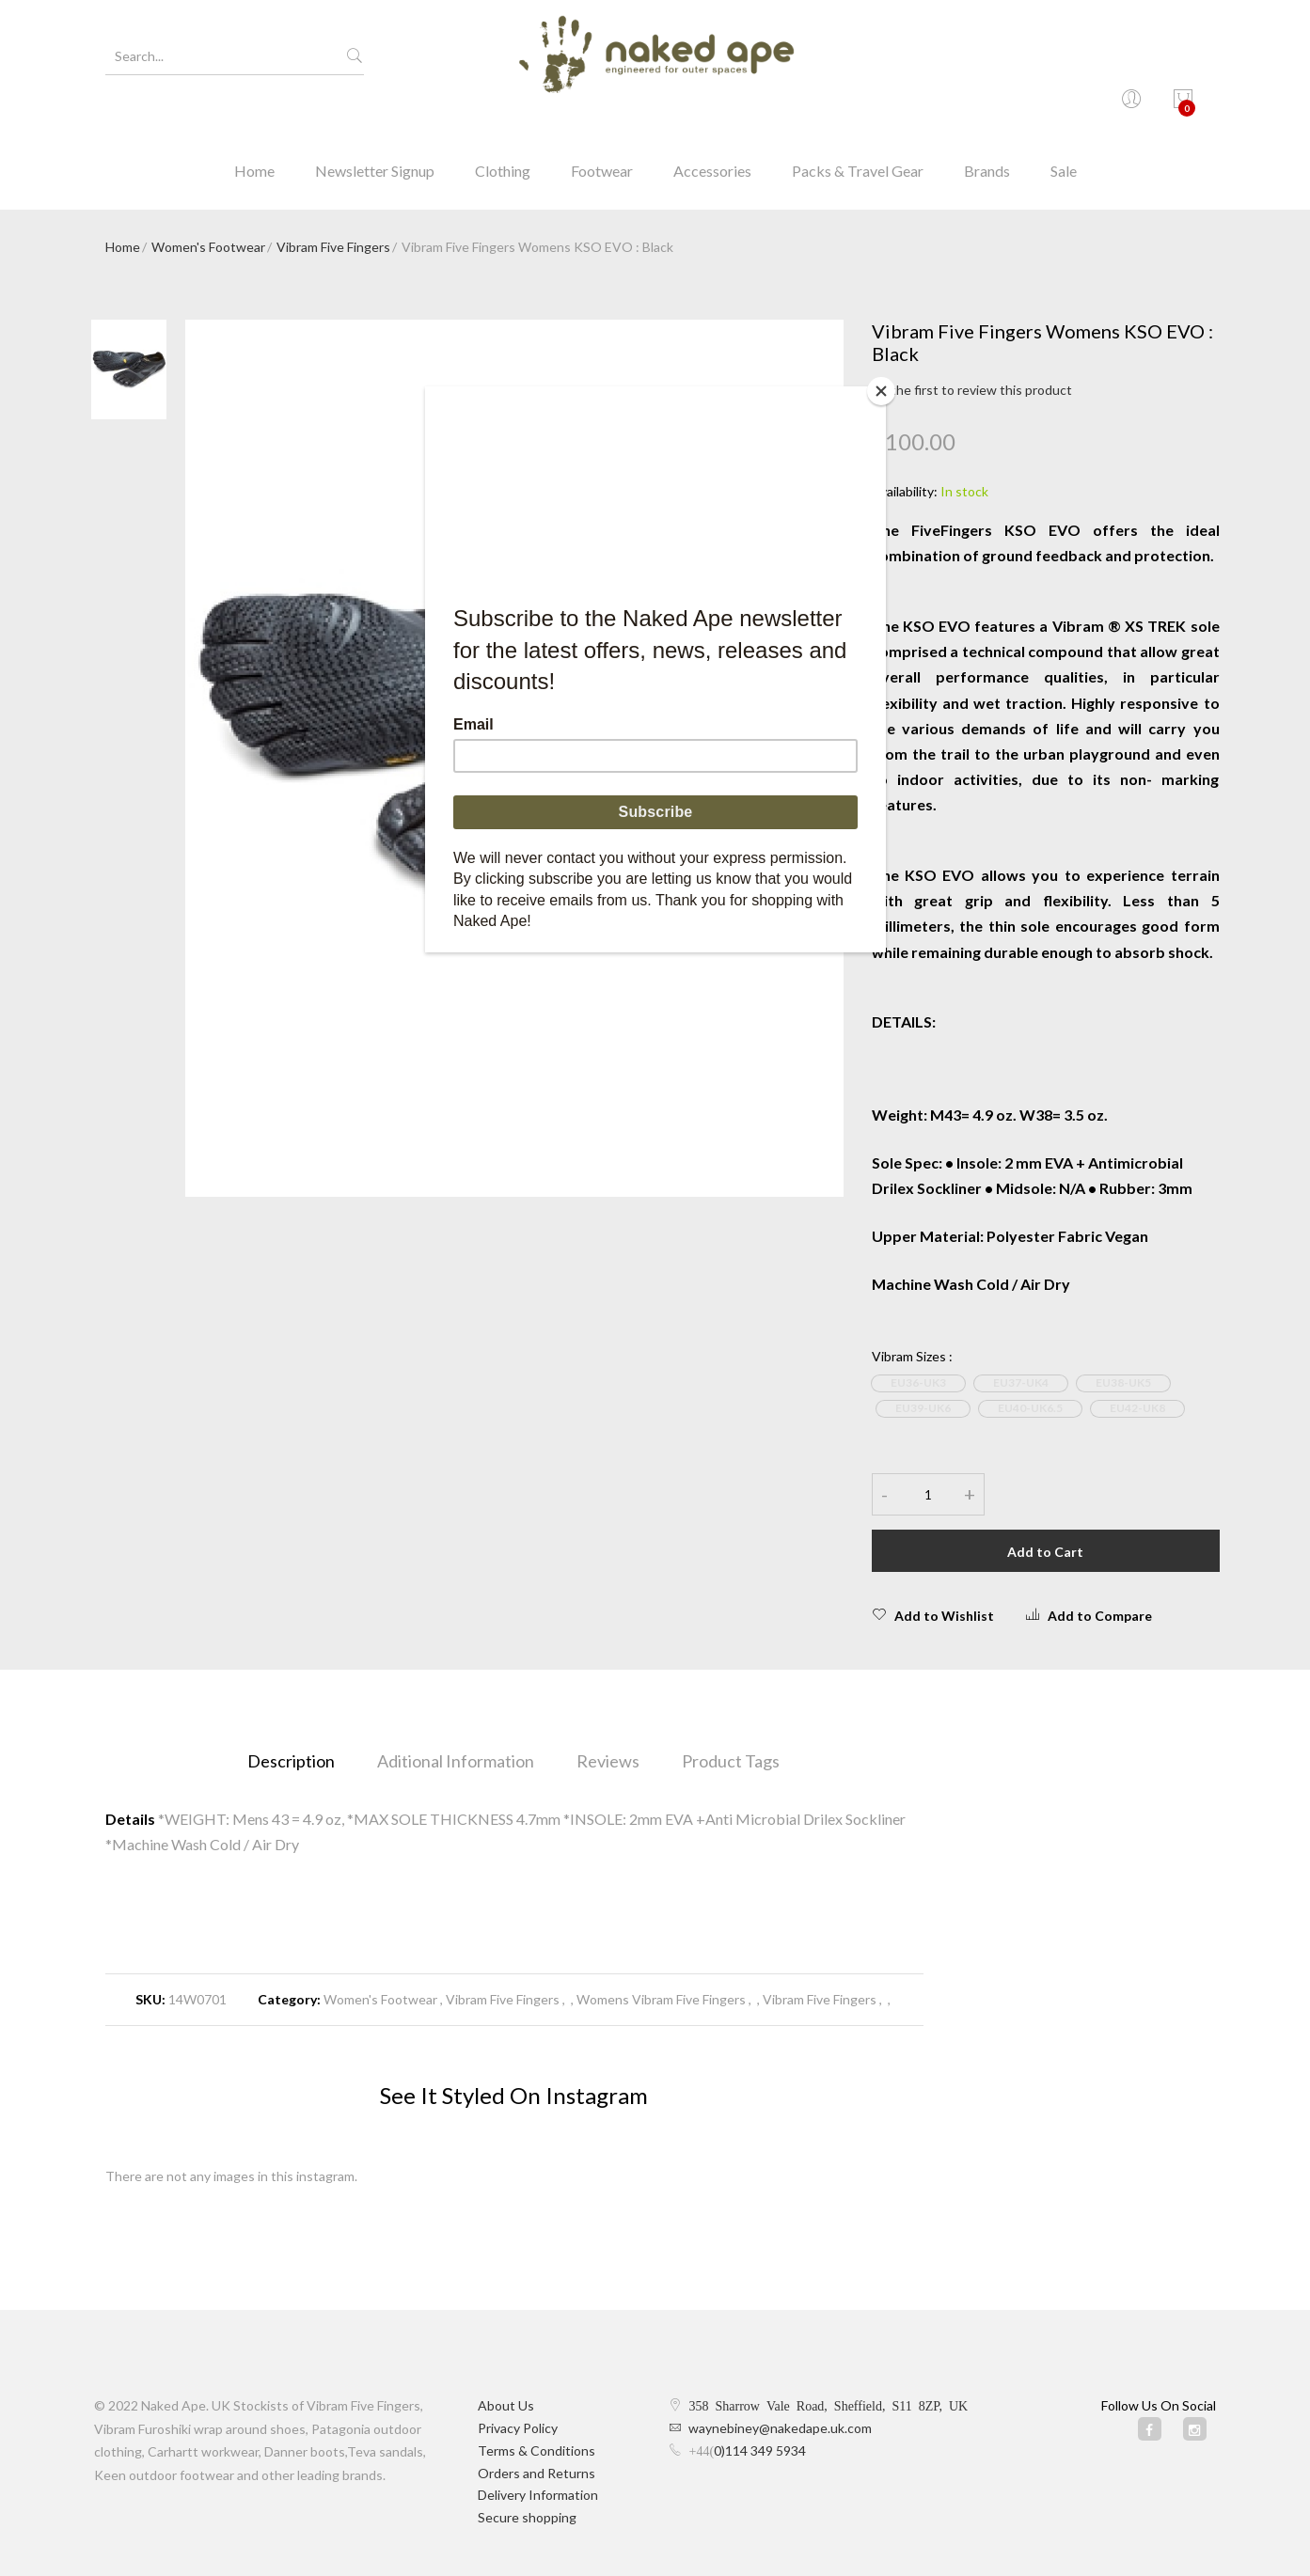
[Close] (881, 391)
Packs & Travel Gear (857, 126)
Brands (987, 126)
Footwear (602, 126)
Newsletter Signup (374, 126)
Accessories (712, 126)
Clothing (502, 126)
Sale (1063, 126)
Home (254, 126)
